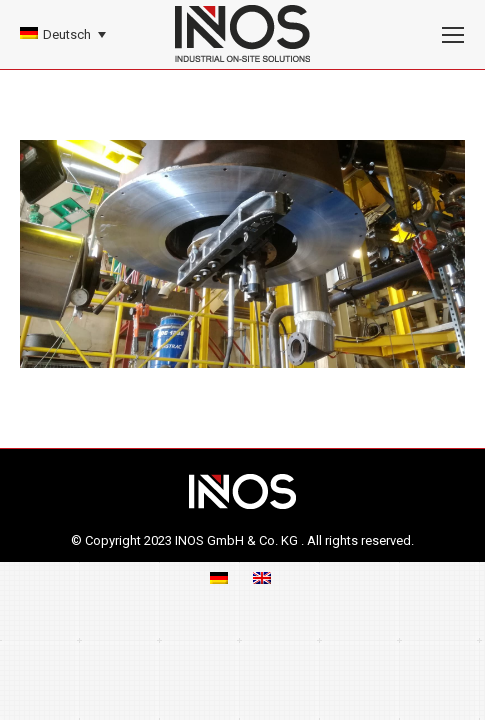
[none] (63, 34)
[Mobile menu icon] (453, 35)
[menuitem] (63, 34)
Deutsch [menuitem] (67, 34)
